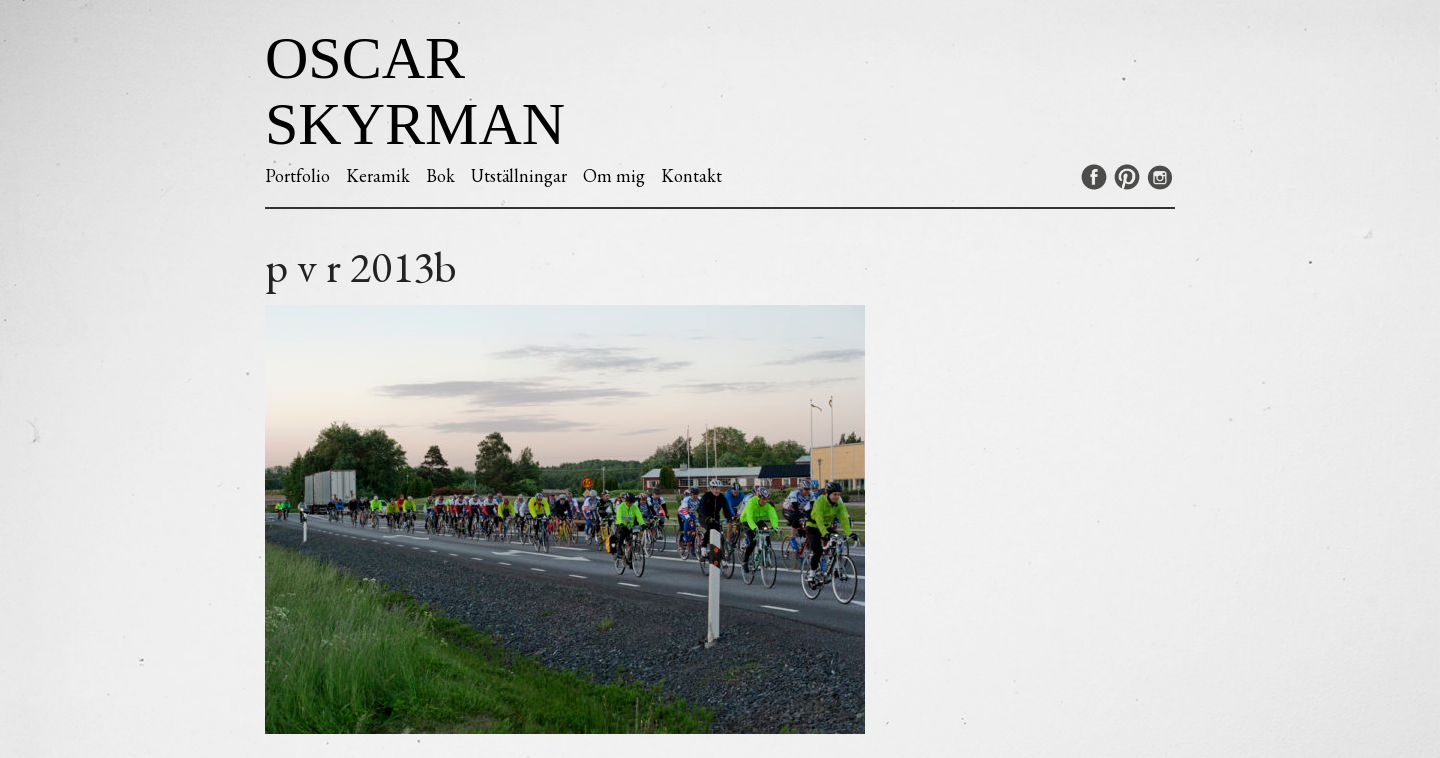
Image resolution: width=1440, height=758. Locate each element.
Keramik (378, 175)
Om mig (614, 175)
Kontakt (691, 175)
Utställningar (519, 175)
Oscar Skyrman (415, 91)
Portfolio (297, 175)
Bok (440, 175)
